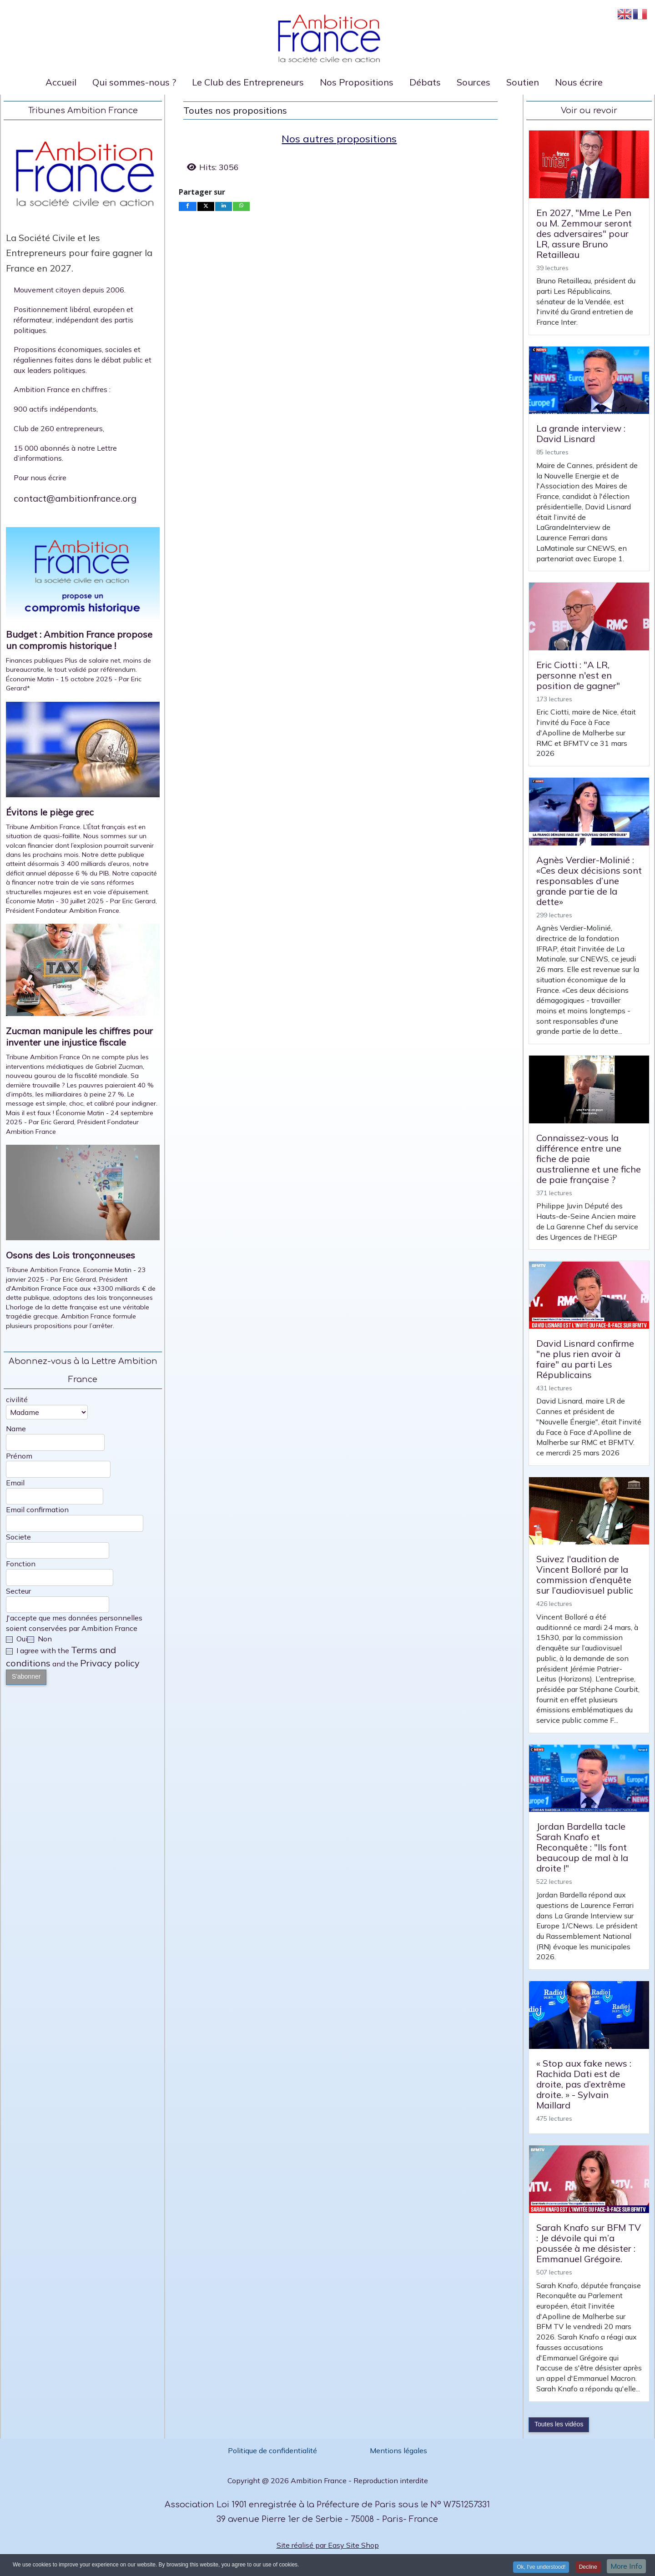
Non (39, 1638)
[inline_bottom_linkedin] (223, 206)
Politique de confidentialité (273, 2450)
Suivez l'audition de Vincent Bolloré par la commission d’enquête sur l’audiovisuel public (584, 1574)
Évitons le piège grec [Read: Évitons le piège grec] (50, 812)
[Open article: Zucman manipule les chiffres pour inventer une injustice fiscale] (83, 973)
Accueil (60, 82)
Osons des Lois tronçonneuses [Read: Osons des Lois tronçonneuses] (70, 1255)
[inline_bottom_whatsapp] (241, 206)
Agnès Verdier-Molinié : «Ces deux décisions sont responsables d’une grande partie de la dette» (589, 880)
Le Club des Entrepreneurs (248, 82)
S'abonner (26, 1676)
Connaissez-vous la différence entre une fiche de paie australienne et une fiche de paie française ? (588, 1158)
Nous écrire (579, 82)
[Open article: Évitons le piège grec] (83, 753)
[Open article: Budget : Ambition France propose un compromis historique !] (83, 576)
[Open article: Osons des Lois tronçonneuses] (83, 1196)
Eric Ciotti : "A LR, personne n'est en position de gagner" (578, 675)
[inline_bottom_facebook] (187, 206)
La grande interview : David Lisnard (580, 433)
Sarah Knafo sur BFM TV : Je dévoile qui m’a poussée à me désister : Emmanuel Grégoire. (588, 2243)
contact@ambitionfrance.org (75, 498)
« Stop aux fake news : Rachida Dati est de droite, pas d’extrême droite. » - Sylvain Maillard (583, 2084)
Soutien (522, 82)
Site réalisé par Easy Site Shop (328, 2545)
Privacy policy (110, 1663)
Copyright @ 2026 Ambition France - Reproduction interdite (327, 2480)
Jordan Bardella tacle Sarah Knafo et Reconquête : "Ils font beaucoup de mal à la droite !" (582, 1847)
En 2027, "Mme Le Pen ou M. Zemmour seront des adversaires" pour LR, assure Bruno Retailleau (584, 233)
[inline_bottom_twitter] (206, 206)
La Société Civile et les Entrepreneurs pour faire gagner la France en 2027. (79, 253)
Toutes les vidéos (558, 2424)
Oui (16, 1638)
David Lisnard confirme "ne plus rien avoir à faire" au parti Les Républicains (585, 1359)
